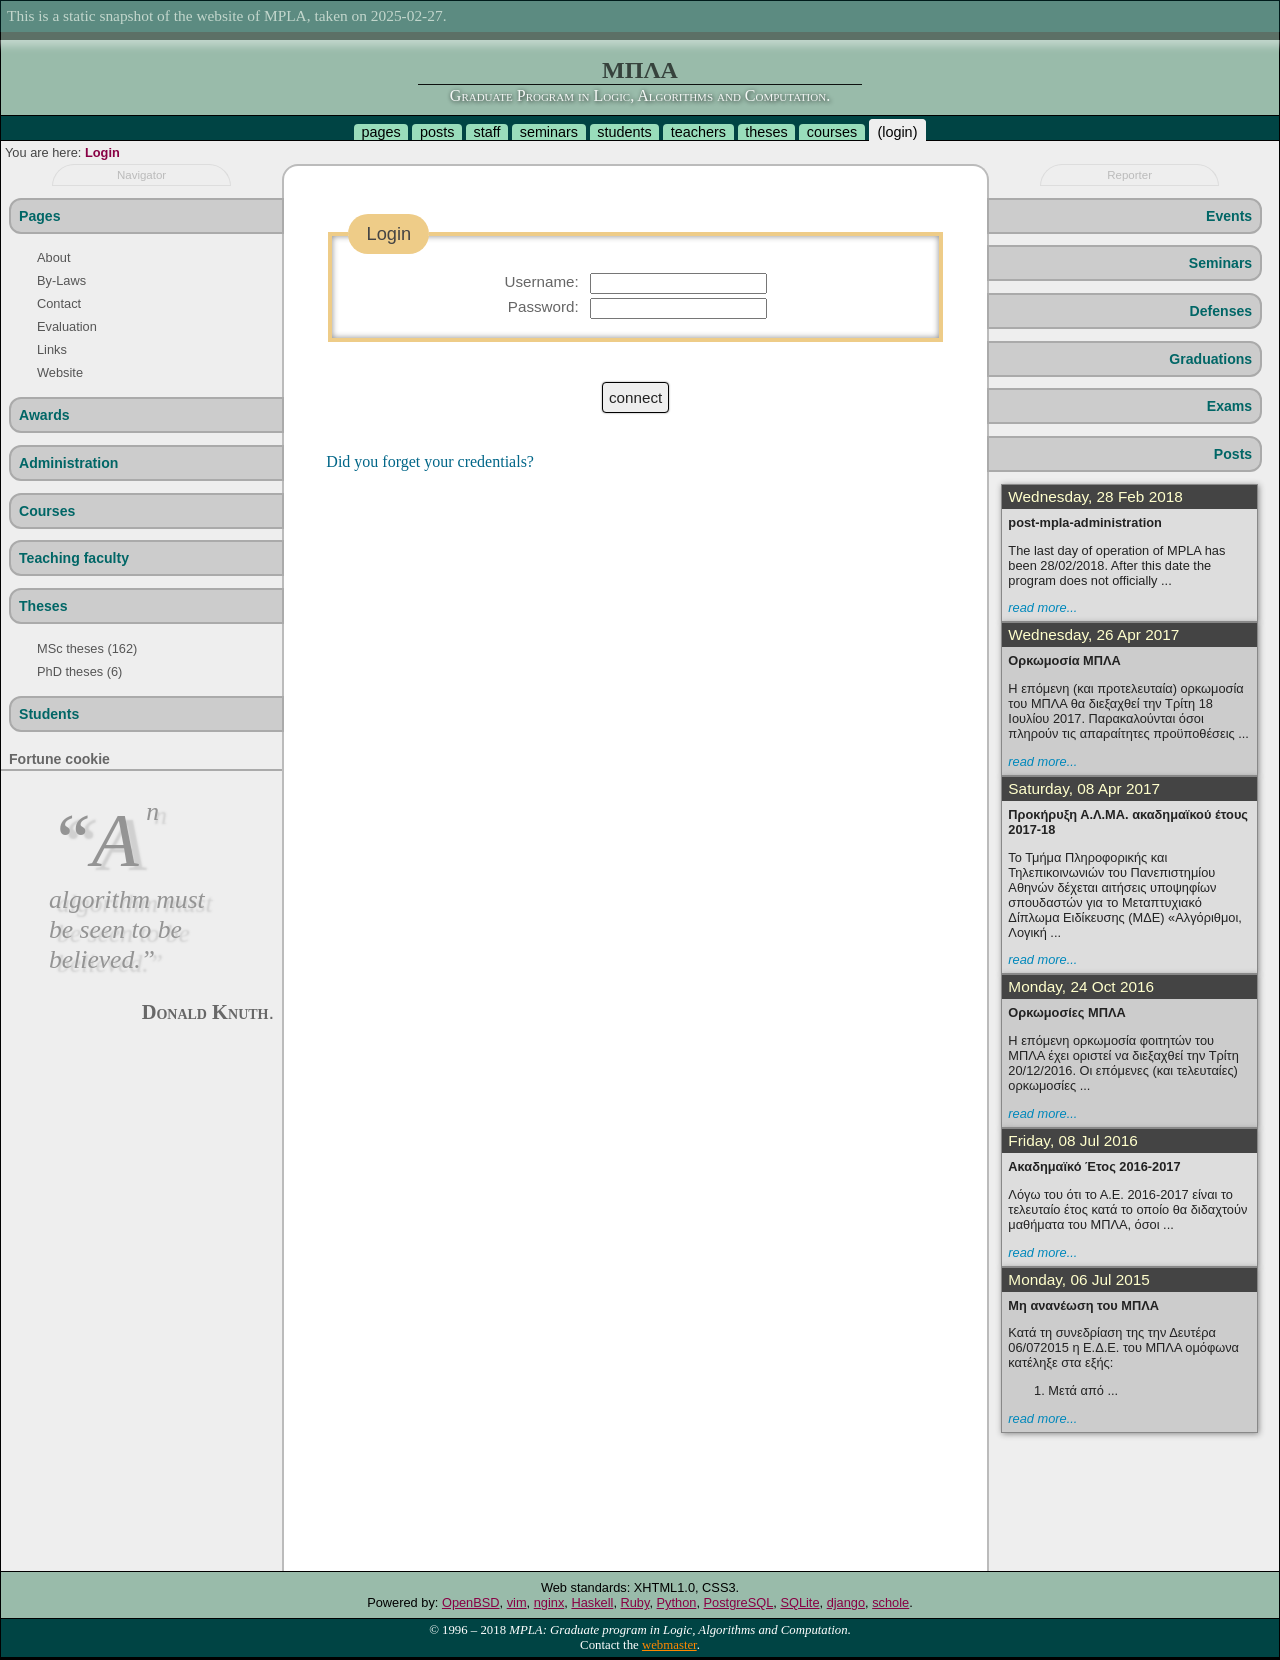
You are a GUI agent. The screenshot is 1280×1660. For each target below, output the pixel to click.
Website (60, 372)
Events (1229, 216)
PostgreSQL (739, 1602)
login (897, 132)
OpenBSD (471, 1602)
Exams (1229, 406)
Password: (543, 306)
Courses (47, 511)
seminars (549, 132)
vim (517, 1602)
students (624, 132)
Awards (44, 415)
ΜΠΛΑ (640, 70)
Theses (43, 606)
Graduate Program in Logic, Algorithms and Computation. (640, 95)
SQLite (799, 1602)
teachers (698, 132)
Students (49, 714)
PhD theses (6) (79, 671)
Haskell (592, 1602)
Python (677, 1602)
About (53, 257)
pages (381, 132)
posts (437, 132)
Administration (68, 463)
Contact (59, 303)
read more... (1042, 607)
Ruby (635, 1602)
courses (832, 132)
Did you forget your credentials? (430, 461)
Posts (1233, 454)
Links (52, 349)
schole (890, 1602)
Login (102, 152)
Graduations (1210, 359)
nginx (549, 1602)
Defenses (1221, 311)
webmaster (669, 1645)
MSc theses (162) (87, 648)
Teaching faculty (74, 558)
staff (487, 132)
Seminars (1220, 263)
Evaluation (67, 326)
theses (766, 132)
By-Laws (61, 280)
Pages (39, 216)
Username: (541, 281)
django (846, 1602)
